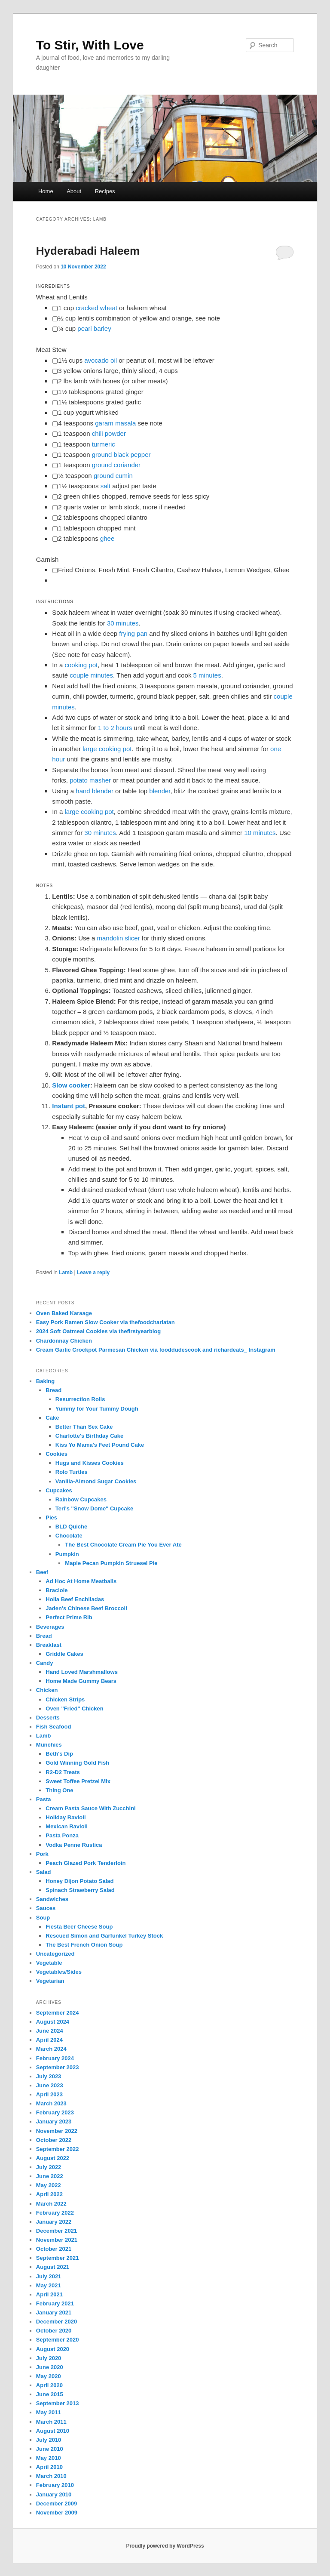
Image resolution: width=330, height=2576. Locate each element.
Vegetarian (50, 1981)
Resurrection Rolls (80, 1399)
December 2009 (56, 2503)
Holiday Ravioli (66, 1817)
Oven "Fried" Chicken (74, 1708)
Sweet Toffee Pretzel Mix (78, 1781)
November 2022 (56, 2131)
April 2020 (49, 2385)
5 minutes (207, 675)
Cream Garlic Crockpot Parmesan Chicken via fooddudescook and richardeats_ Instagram (155, 1350)
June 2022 (49, 2176)
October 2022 (53, 2140)
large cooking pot (106, 748)
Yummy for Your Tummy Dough (96, 1408)
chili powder (109, 433)
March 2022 (51, 2203)
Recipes (105, 191)
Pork (42, 1854)
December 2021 (56, 2231)
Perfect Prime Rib (69, 1617)
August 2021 (52, 2267)
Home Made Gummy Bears (81, 1681)
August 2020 (52, 2349)
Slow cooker (71, 1085)
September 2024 (57, 2012)
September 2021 (57, 2258)
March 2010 (51, 2476)
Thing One (59, 1790)
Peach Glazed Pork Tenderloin (85, 1863)
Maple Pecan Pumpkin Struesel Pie (111, 1563)
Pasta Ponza (62, 1835)
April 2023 (49, 2094)
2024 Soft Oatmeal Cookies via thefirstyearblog (98, 1331)
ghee (107, 538)
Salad (43, 1872)
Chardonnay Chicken (64, 1340)
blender (159, 791)
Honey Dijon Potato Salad (79, 1881)
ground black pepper (121, 454)
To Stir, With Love (90, 45)
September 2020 (57, 2339)
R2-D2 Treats (62, 1772)
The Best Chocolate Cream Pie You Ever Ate (123, 1544)
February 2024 (55, 2058)
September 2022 (57, 2149)
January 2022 (53, 2222)
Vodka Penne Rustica (74, 1845)
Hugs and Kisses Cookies (89, 1463)
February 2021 (55, 2303)
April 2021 (49, 2294)
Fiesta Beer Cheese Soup (79, 1926)
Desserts (48, 1717)
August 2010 (52, 2431)
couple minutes (91, 675)
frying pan (133, 633)
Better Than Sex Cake (84, 1427)
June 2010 (49, 2449)
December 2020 (56, 2321)
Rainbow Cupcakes (81, 1499)
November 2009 (56, 2512)
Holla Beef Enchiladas (75, 1599)
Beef (42, 1572)
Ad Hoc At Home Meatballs (81, 1581)
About (74, 191)
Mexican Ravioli (67, 1826)
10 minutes (259, 832)
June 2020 (49, 2367)
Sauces (46, 1908)
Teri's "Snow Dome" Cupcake (94, 1508)
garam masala (115, 423)
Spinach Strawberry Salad (80, 1890)
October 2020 (53, 2330)
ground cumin (113, 475)
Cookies (56, 1454)
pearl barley (94, 328)
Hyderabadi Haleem (88, 250)
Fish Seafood (53, 1726)
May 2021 (48, 2285)
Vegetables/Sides (59, 1972)
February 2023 (55, 2112)
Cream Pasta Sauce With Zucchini (90, 1808)
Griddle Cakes (64, 1654)
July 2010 (48, 2440)
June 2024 (49, 2031)
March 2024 (51, 2049)
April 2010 (49, 2467)
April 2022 (49, 2194)
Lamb (66, 1273)
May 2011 (48, 2412)
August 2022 (52, 2158)
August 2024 (52, 2021)
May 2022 (48, 2185)
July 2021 (48, 2276)
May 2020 (48, 2376)
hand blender (94, 791)
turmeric (103, 444)
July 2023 (48, 2076)
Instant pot (68, 1105)
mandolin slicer (118, 938)
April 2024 (49, 2040)
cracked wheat (96, 307)
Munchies (49, 1744)
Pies (51, 1517)
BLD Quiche (71, 1526)
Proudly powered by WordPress (165, 2546)
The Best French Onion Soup (84, 1944)
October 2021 (53, 2249)
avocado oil (100, 360)
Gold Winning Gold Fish (77, 1762)
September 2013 (57, 2403)
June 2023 (49, 2085)
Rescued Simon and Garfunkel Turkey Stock (104, 1935)
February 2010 (55, 2485)
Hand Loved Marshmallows (82, 1672)
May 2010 (48, 2458)
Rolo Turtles (71, 1472)
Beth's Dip (59, 1753)
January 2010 (53, 2494)
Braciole (56, 1590)
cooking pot (81, 665)
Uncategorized (55, 1953)
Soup (43, 1917)
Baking (45, 1381)
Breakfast (48, 1645)
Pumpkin (67, 1554)
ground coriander (116, 464)
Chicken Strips (65, 1699)
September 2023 (57, 2067)
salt (105, 486)
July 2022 (48, 2167)
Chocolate (68, 1535)
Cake (52, 1417)
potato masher (90, 780)
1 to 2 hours (115, 727)
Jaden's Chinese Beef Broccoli (86, 1608)
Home (45, 191)
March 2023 (51, 2103)
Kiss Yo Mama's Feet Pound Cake (99, 1445)
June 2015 (49, 2394)
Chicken (47, 1690)
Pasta (43, 1799)
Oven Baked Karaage (64, 1313)
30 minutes (122, 623)
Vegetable (49, 1963)
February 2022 (55, 2212)
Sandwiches (52, 1899)
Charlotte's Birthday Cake (89, 1436)
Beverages (50, 1627)
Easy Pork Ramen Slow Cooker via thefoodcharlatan (105, 1322)
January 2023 (53, 2121)
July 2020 (48, 2358)
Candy (44, 1663)
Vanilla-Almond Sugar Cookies (96, 1481)
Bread (53, 1390)
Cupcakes (59, 1490)
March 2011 (51, 2422)
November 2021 (56, 2240)
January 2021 (53, 2312)
